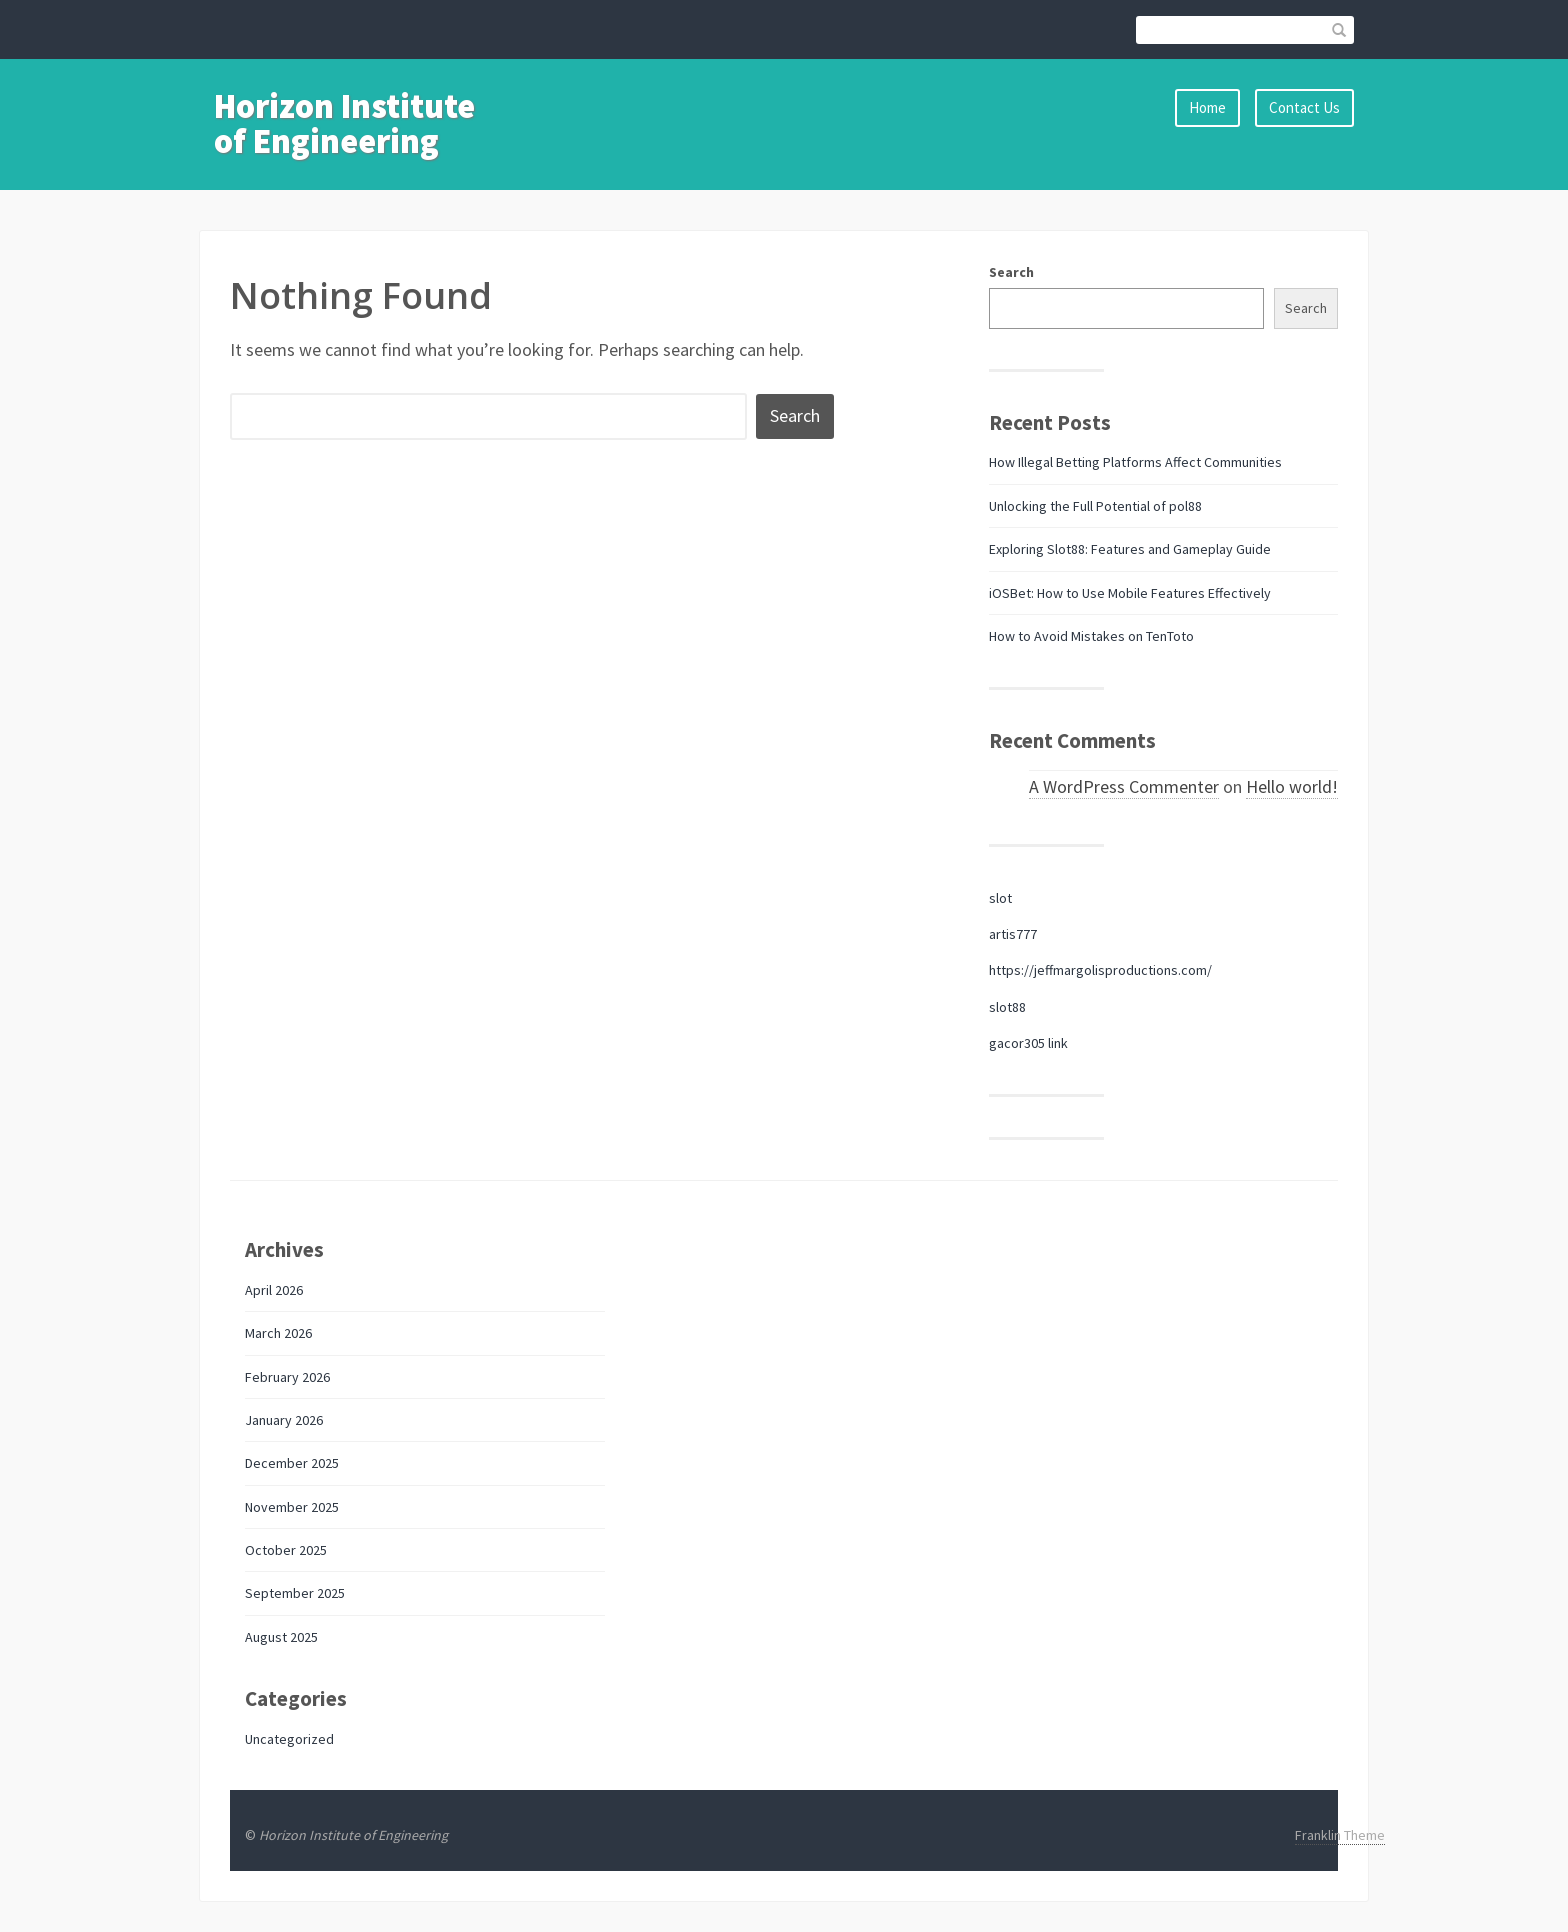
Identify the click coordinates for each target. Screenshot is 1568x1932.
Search (1011, 272)
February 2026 (287, 1377)
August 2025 (281, 1637)
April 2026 (274, 1290)
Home (1207, 107)
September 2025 (295, 1593)
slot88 (1007, 1007)
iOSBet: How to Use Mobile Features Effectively (1130, 593)
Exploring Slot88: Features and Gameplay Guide (1130, 549)
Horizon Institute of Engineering (344, 123)
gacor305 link (1028, 1043)
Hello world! (1292, 786)
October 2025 (286, 1550)
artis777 (1013, 934)
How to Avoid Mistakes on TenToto (1091, 636)
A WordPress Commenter (1124, 786)
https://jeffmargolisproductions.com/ (1100, 970)
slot (1000, 898)
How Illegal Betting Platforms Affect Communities (1135, 462)
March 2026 (278, 1333)
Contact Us (1304, 107)
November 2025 (292, 1507)
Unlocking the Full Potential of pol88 (1095, 506)
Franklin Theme (1340, 1835)
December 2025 (292, 1463)
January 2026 (284, 1420)
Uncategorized (289, 1739)
